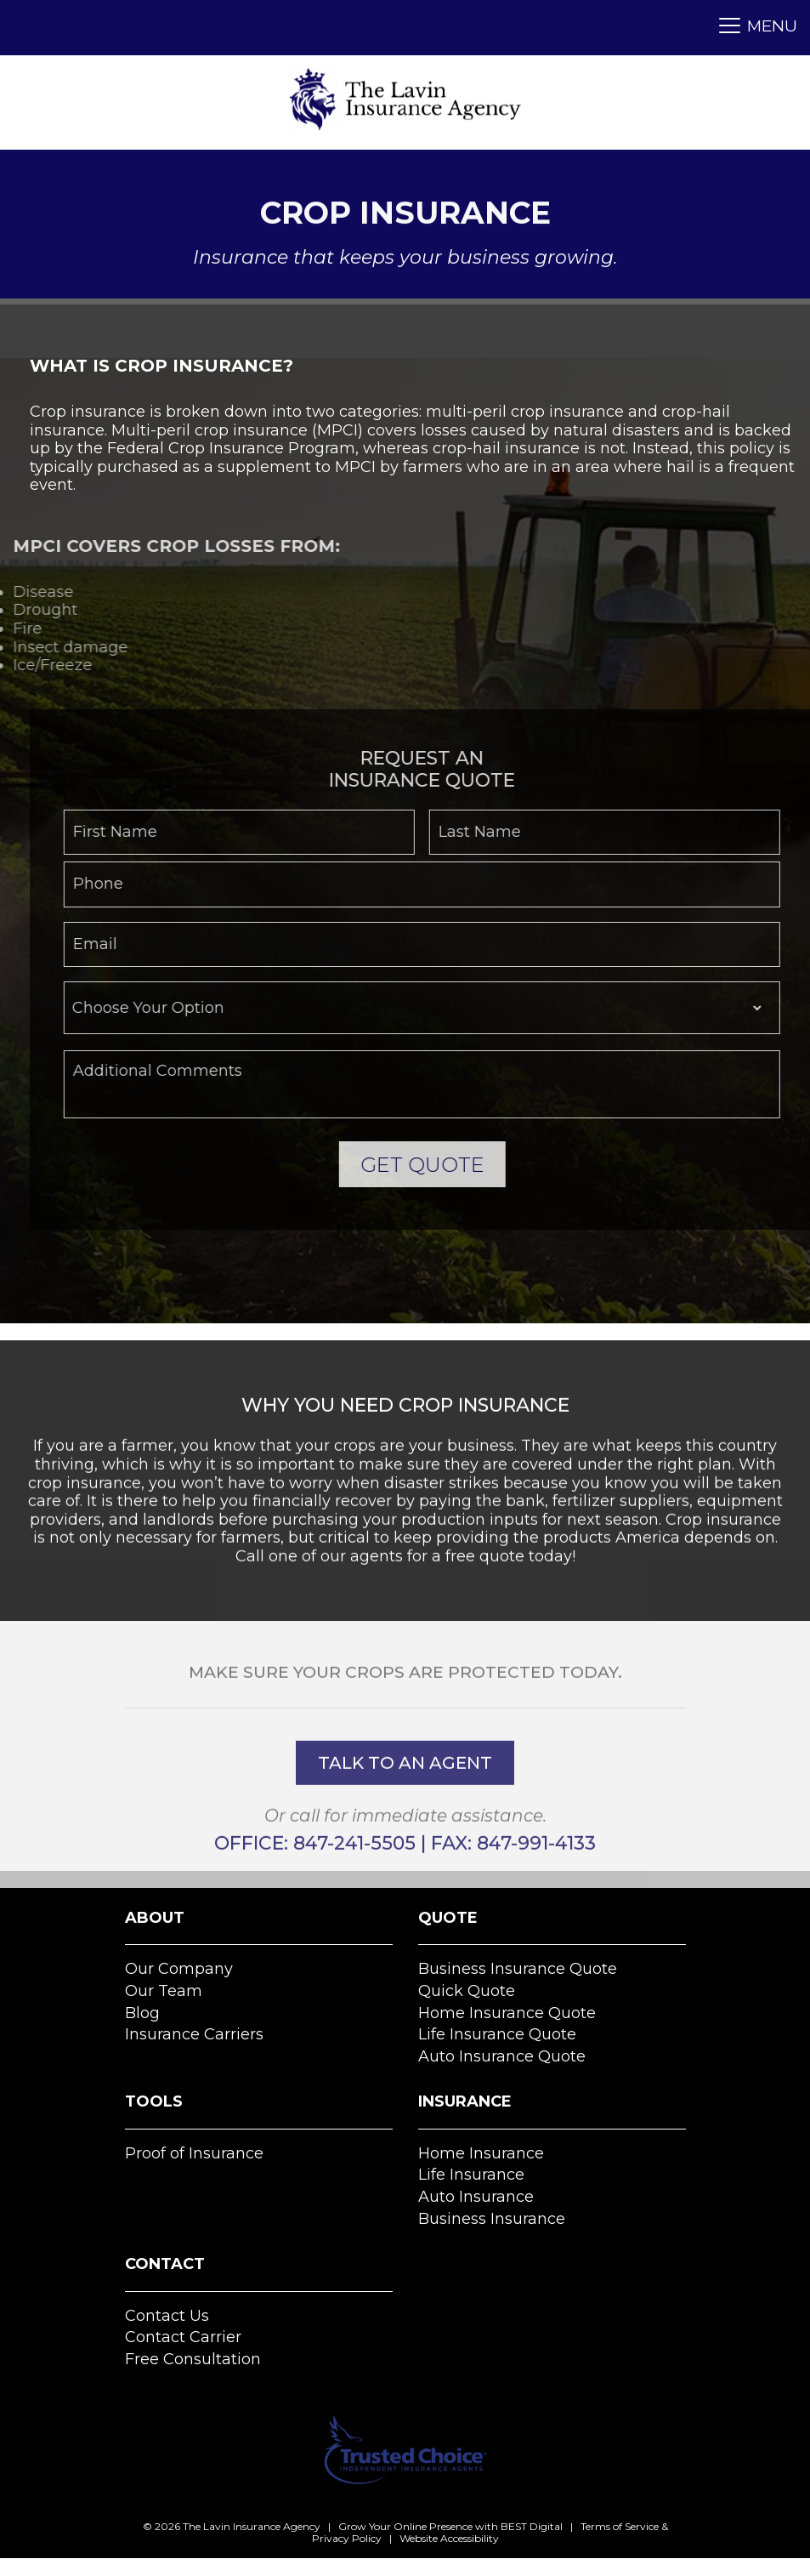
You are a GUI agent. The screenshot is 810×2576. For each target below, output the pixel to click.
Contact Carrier (183, 2337)
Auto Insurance (476, 2196)
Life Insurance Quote (497, 2034)
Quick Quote (466, 1991)
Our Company (179, 1968)
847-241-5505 (354, 1873)
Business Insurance (491, 2218)
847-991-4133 (536, 1873)
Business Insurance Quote (517, 1968)
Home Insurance (481, 2153)
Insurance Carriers (194, 2034)
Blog (142, 2013)
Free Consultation (193, 2359)
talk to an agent (405, 1793)
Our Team (163, 1991)
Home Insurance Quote (507, 2013)
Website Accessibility (449, 2538)
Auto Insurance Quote (502, 2056)
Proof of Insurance (194, 2153)
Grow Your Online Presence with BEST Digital (450, 2526)
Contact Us (167, 2315)
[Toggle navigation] (752, 28)
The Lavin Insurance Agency (251, 2526)
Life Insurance (471, 2174)
